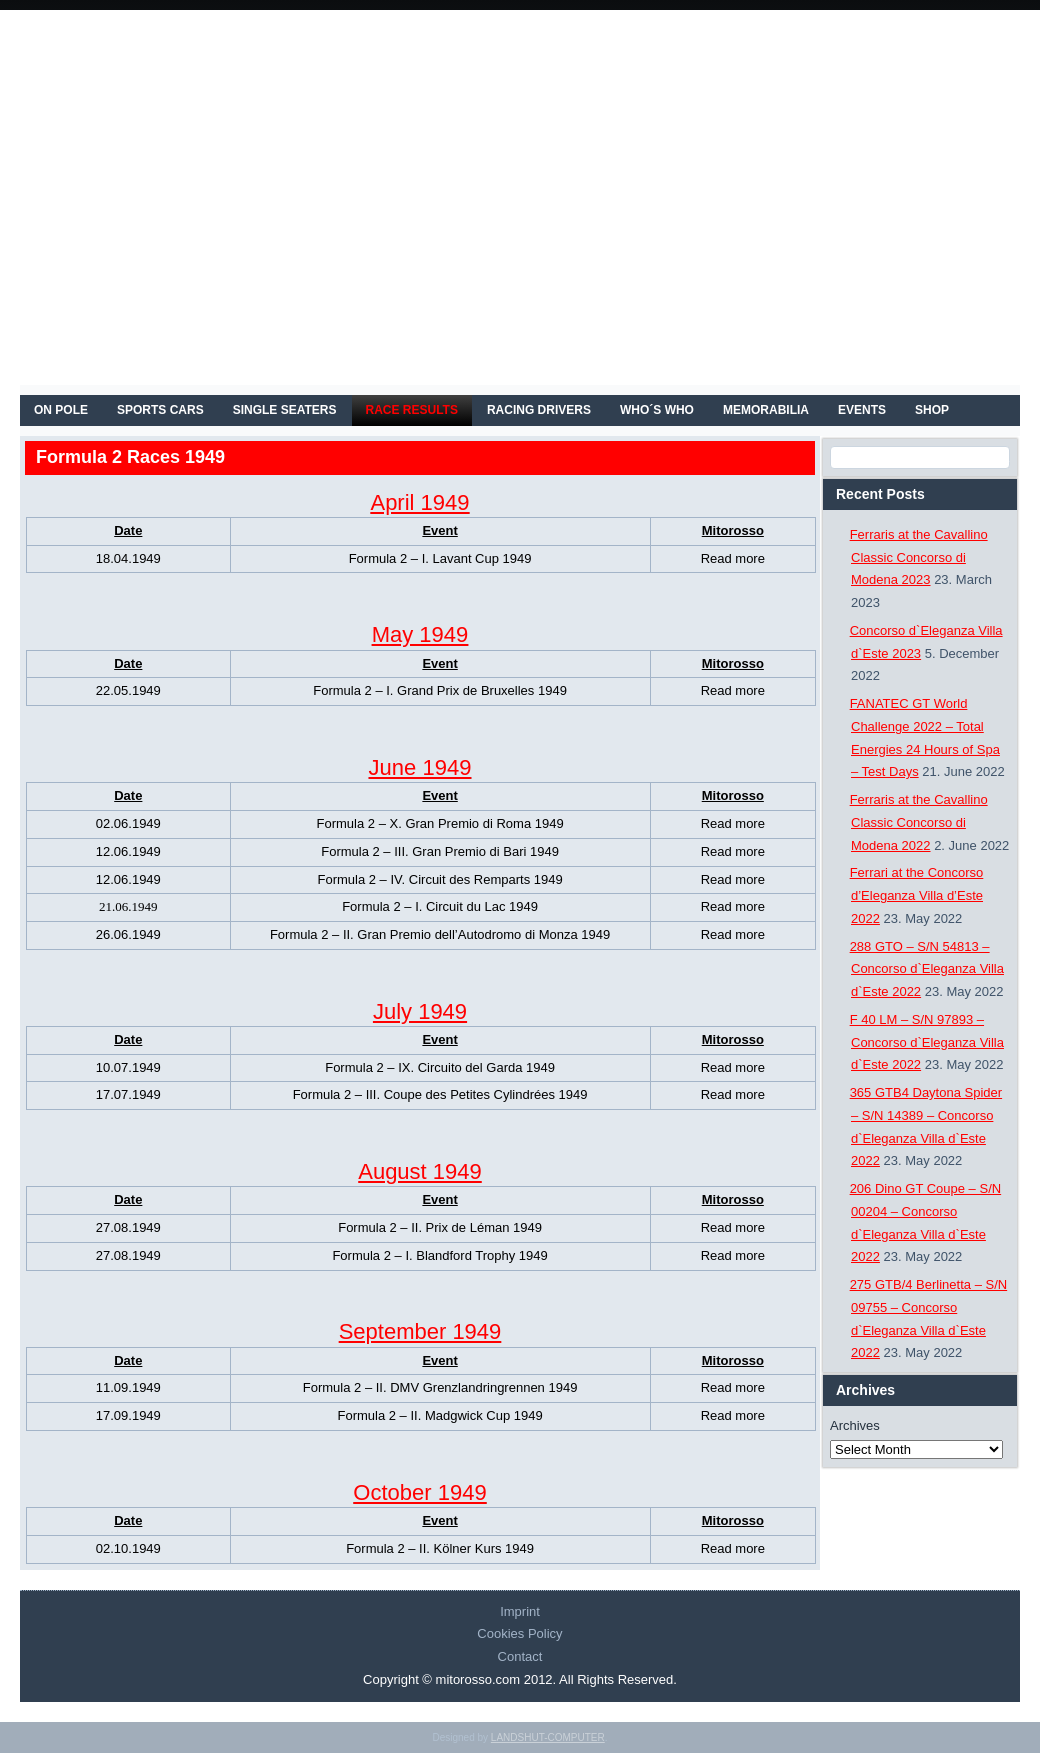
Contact (520, 1656)
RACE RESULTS (412, 410)
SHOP (932, 410)
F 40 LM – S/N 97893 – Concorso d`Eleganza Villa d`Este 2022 (927, 1042)
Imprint (520, 1611)
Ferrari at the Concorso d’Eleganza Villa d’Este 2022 (917, 895)
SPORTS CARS (160, 410)
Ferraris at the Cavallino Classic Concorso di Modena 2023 (919, 557)
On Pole (61, 410)
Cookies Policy (519, 1633)
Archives (855, 1425)
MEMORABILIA (766, 410)
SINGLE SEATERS (285, 410)
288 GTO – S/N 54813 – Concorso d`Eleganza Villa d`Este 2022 (927, 969)
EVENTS (862, 410)
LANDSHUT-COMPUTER (548, 1737)
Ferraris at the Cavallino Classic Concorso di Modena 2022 (919, 822)
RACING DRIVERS (539, 410)
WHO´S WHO (657, 410)
